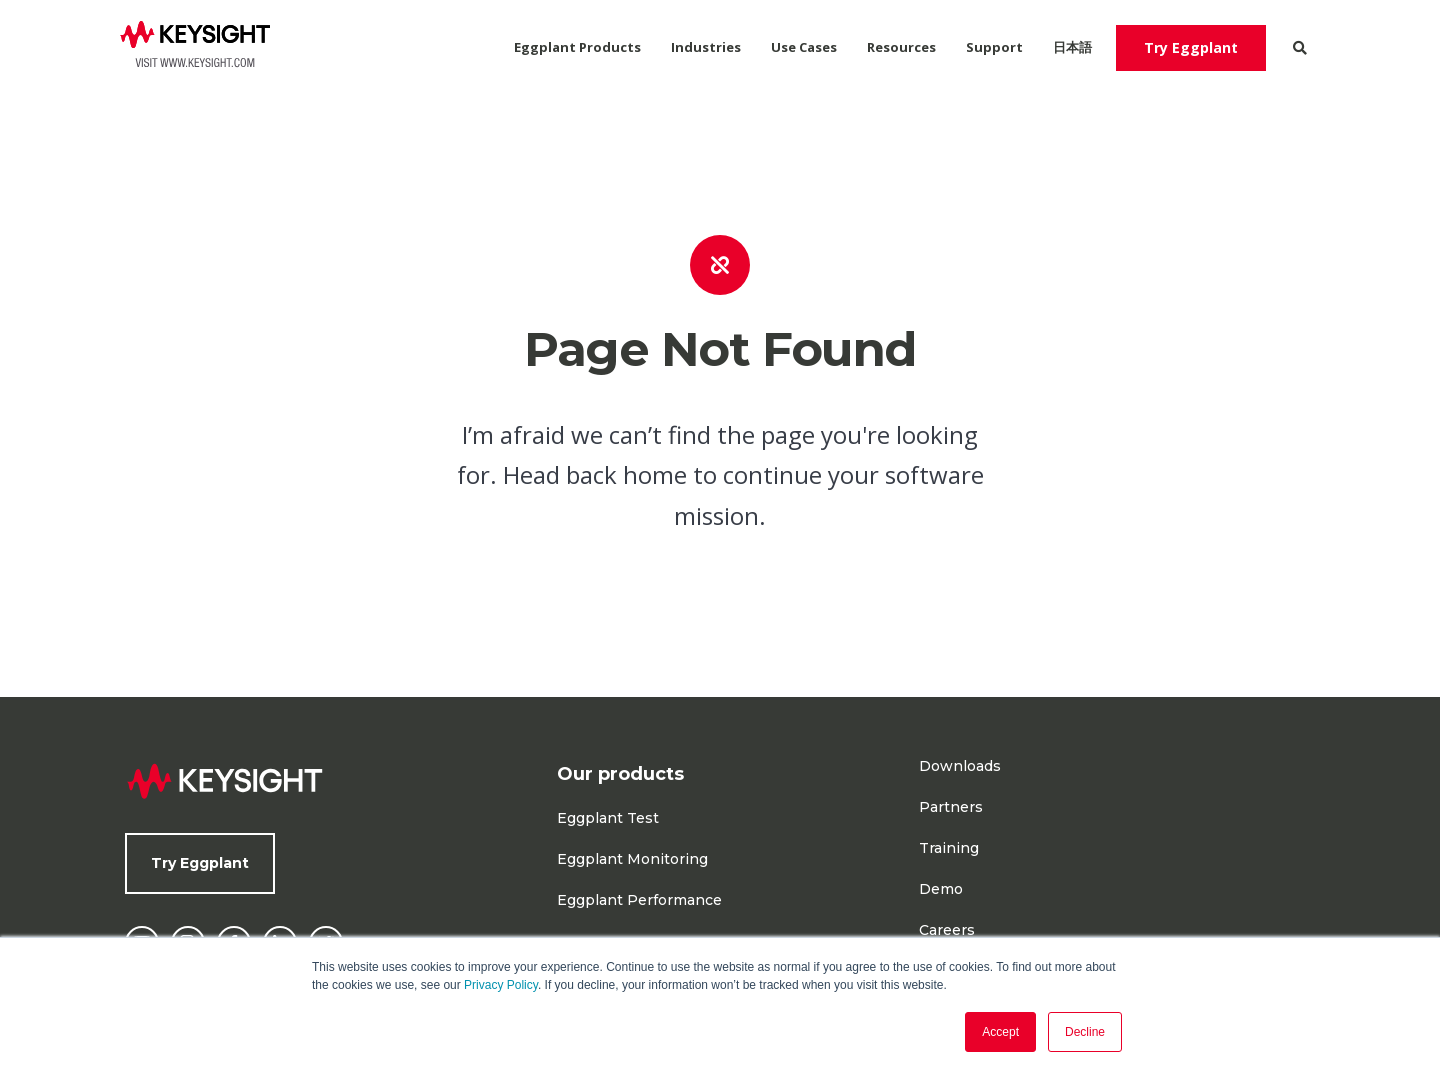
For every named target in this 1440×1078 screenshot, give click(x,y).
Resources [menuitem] (901, 47)
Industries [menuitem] (706, 47)
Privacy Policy (501, 985)
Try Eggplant (1191, 47)
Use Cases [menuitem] (804, 47)
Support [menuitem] (994, 47)
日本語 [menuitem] (1072, 47)
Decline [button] (1085, 1032)
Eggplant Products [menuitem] (577, 47)
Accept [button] (1000, 1032)
